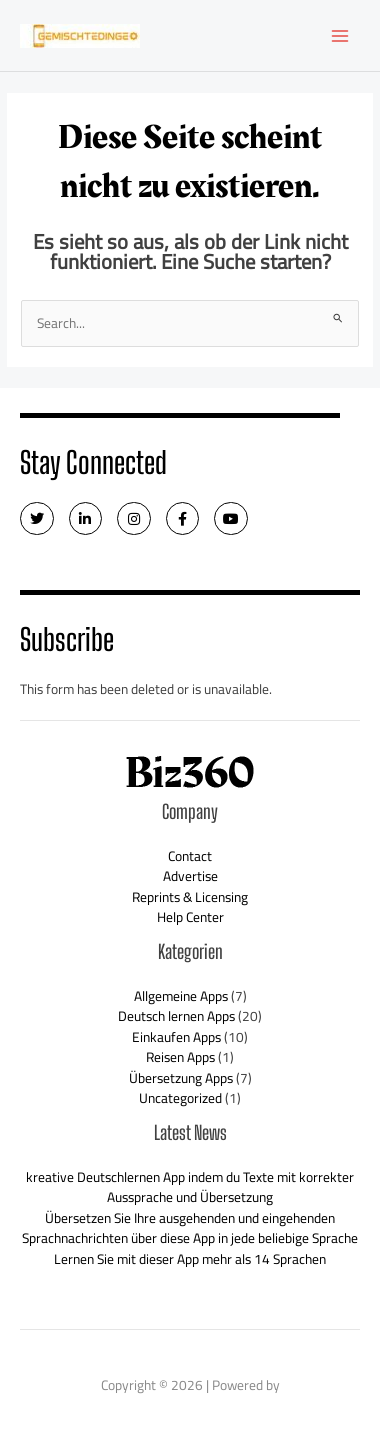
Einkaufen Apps (176, 1037)
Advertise (190, 876)
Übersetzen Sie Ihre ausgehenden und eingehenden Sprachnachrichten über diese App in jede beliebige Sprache (190, 1228)
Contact (190, 856)
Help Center (190, 917)
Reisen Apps (180, 1057)
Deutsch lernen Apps (176, 1016)
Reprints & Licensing (190, 897)
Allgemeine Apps (181, 996)
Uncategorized (180, 1098)
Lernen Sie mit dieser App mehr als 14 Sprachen (190, 1259)
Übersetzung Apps (181, 1078)
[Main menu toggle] (340, 35)
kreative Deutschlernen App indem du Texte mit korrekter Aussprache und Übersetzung (190, 1187)
